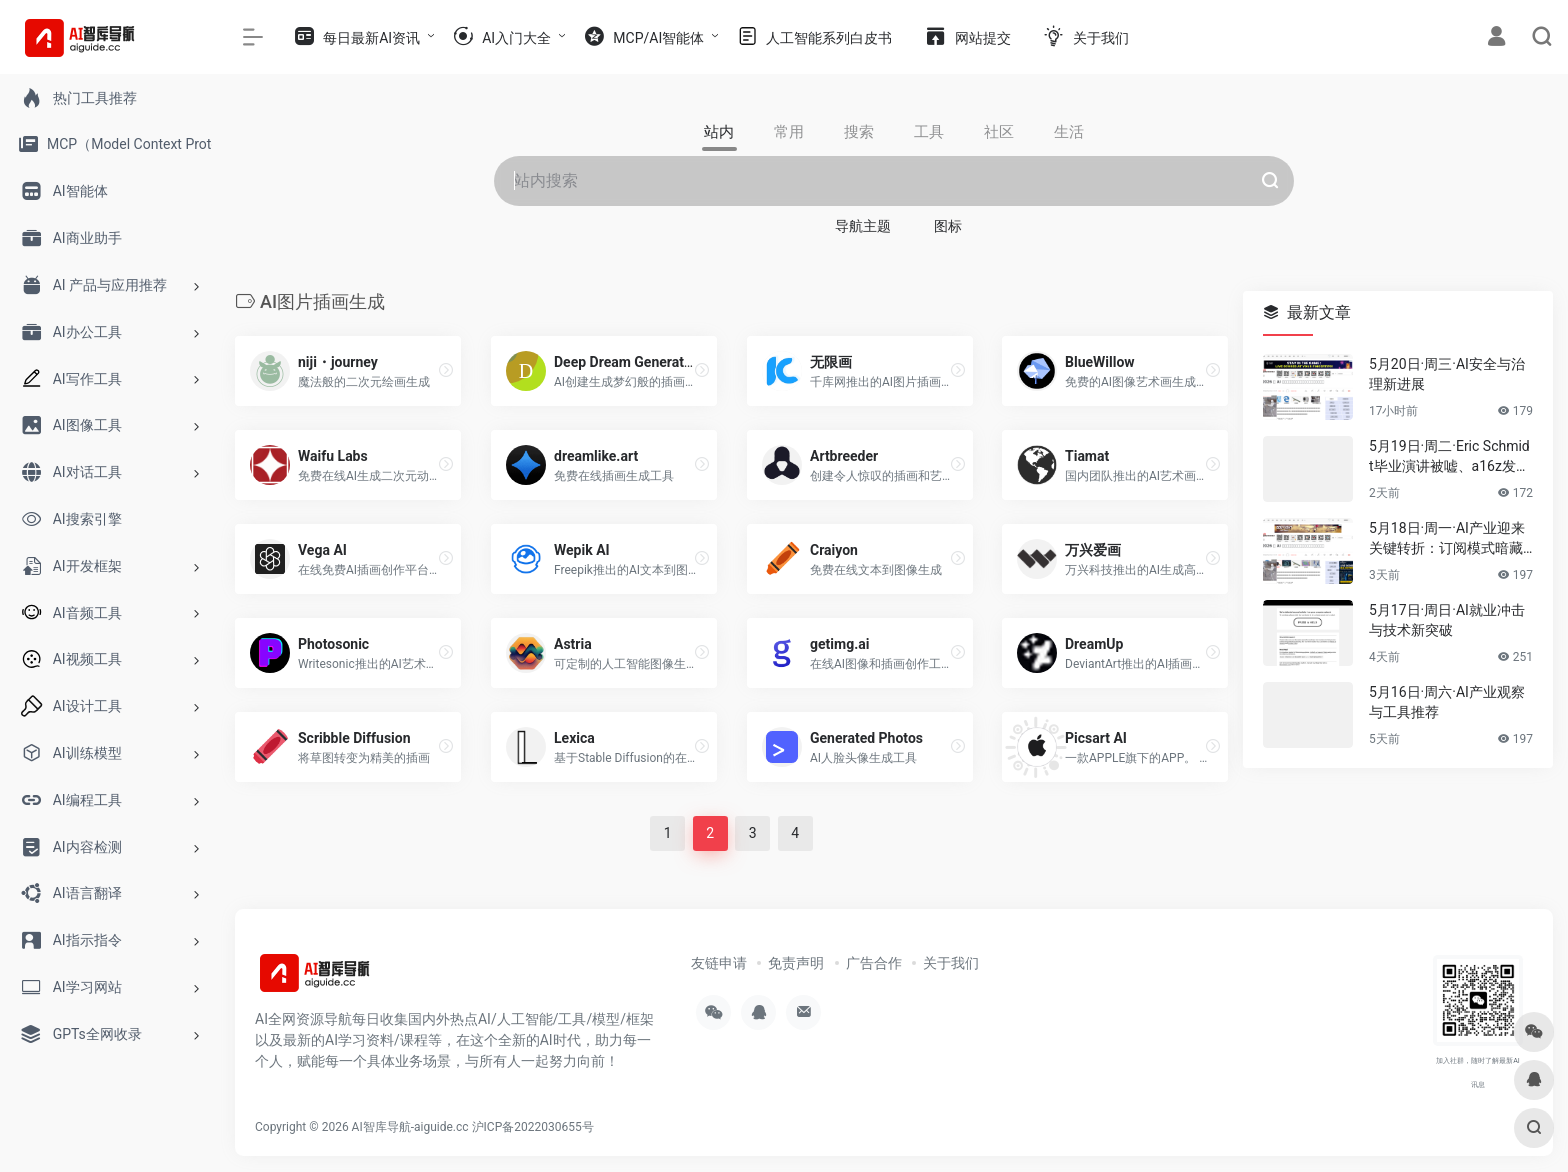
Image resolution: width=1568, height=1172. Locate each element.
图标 (948, 226)
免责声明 (796, 963)
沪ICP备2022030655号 (533, 1127)
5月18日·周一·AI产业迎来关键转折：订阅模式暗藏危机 (1447, 539)
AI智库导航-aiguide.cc (410, 1127)
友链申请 (719, 963)
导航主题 (863, 226)
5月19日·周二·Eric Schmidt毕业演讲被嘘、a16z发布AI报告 (1449, 457)
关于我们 (951, 963)
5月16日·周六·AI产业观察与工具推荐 (1447, 702)
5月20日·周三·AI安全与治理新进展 (1447, 374)
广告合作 (874, 963)
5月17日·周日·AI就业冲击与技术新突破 (1447, 620)
